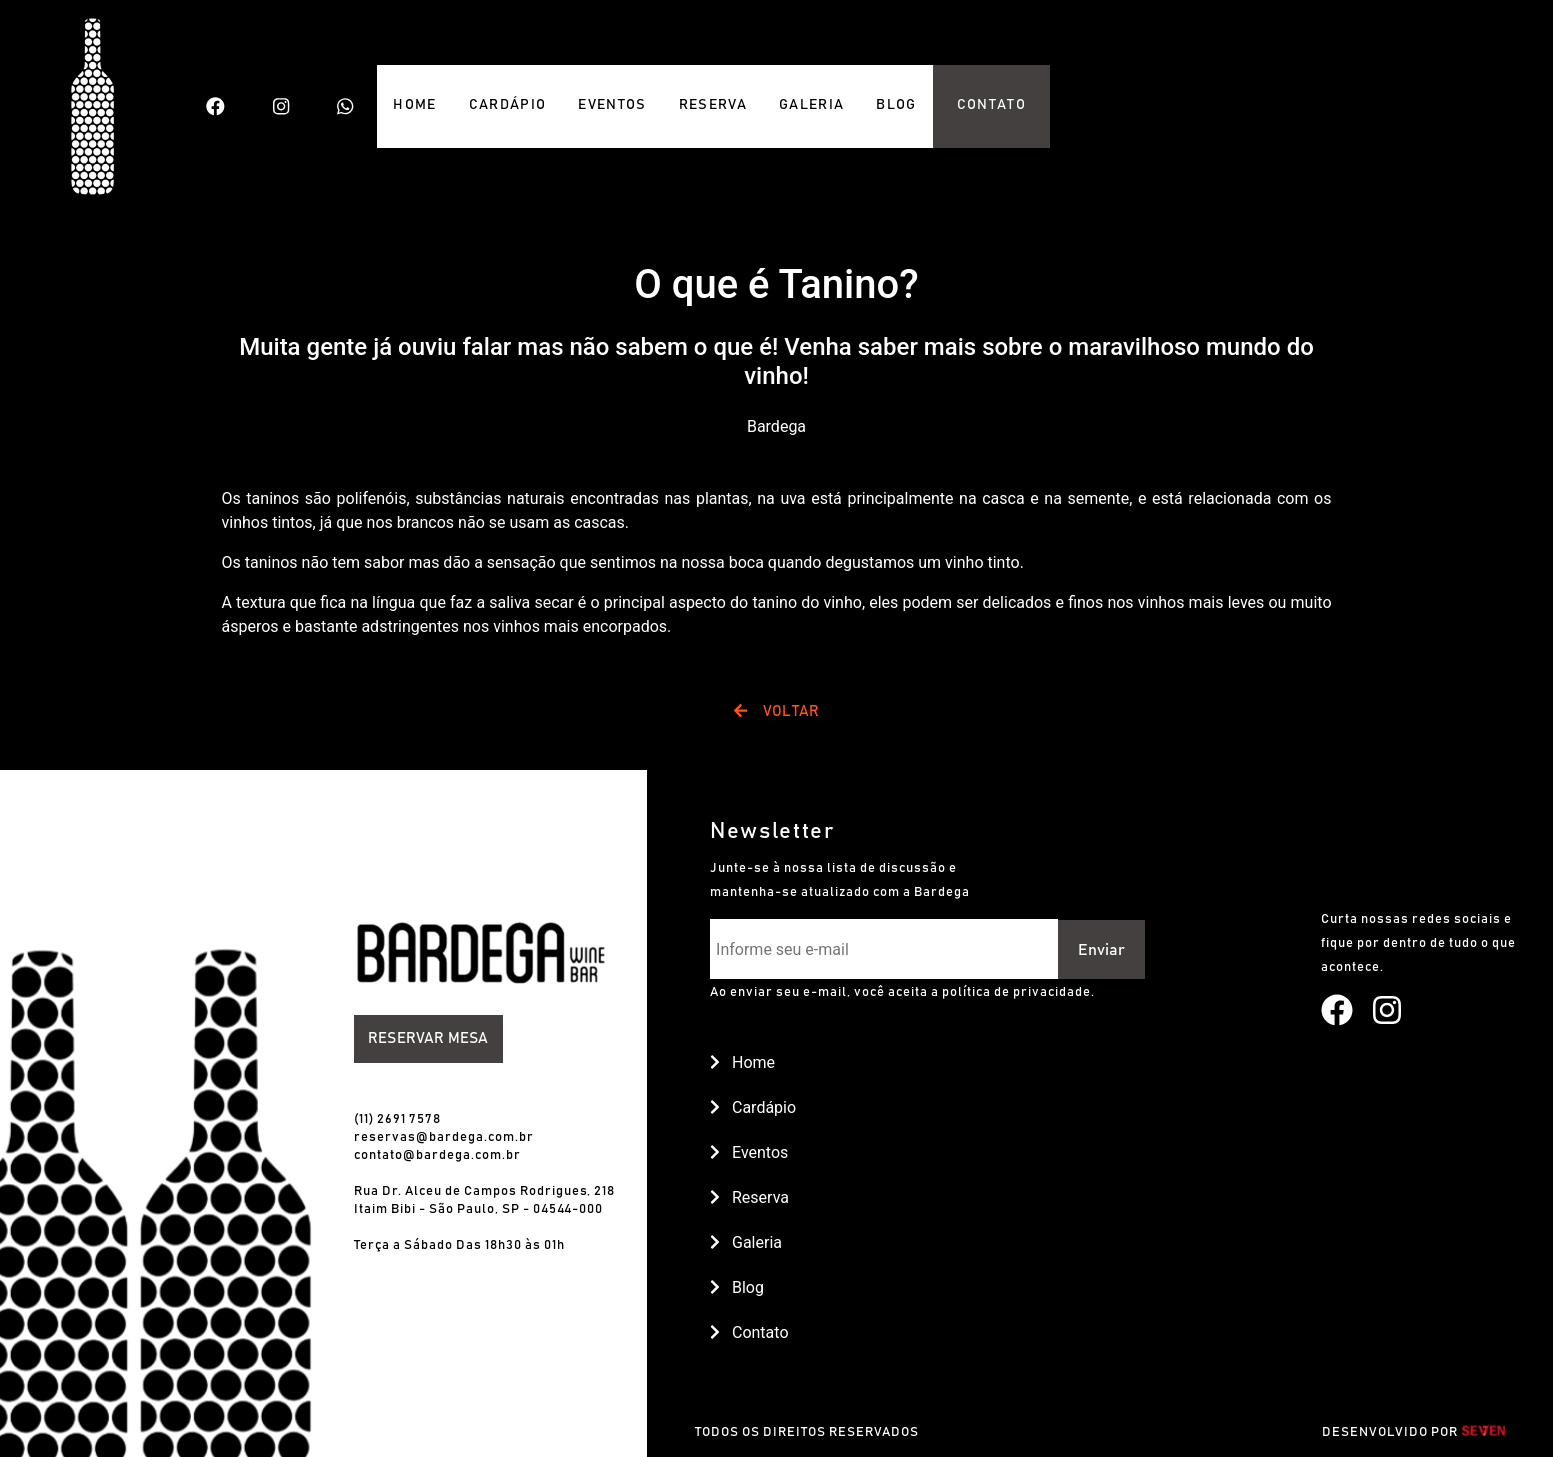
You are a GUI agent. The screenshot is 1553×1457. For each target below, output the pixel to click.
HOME (414, 105)
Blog (737, 1287)
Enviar (1101, 950)
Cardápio (753, 1107)
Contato (749, 1332)
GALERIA (811, 105)
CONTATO (991, 105)
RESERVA (713, 105)
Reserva (749, 1197)
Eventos (749, 1152)
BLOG (896, 105)
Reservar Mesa (428, 1038)
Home (742, 1062)
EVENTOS (612, 105)
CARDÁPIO (508, 105)
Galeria (746, 1242)
